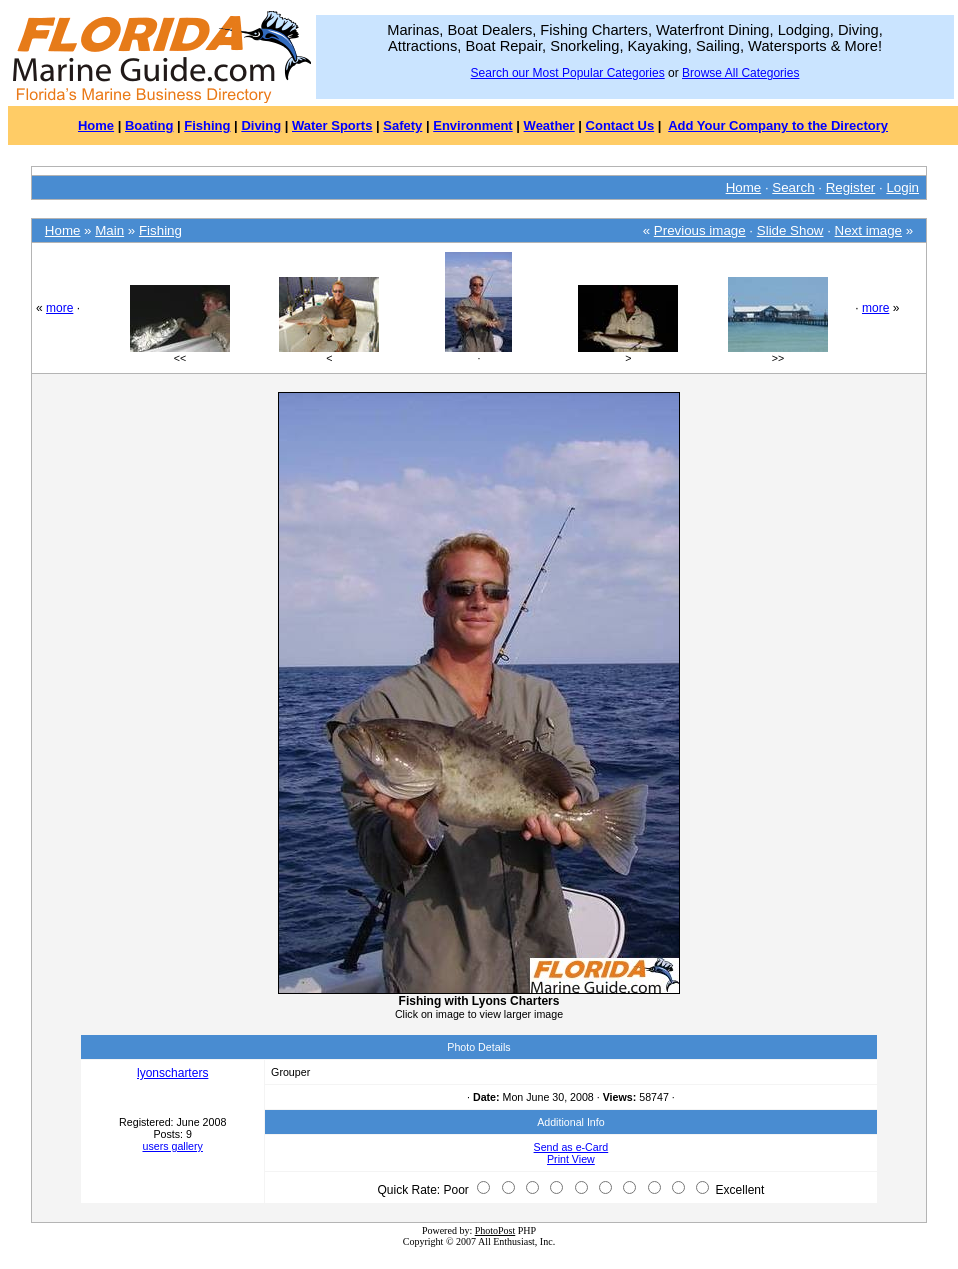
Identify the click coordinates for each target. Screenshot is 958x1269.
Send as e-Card (571, 1147)
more (59, 308)
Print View (571, 1159)
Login (902, 187)
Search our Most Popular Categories (568, 73)
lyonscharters (172, 1073)
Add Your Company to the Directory (778, 125)
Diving (261, 125)
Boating (149, 125)
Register (851, 187)
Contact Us (620, 125)
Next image (868, 230)
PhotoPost (495, 1230)
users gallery (172, 1146)
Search (793, 187)
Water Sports (332, 125)
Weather (549, 125)
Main (109, 230)
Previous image (700, 230)
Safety (402, 125)
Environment (472, 125)
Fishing (207, 125)
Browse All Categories (740, 73)
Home (96, 125)
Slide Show (790, 230)
